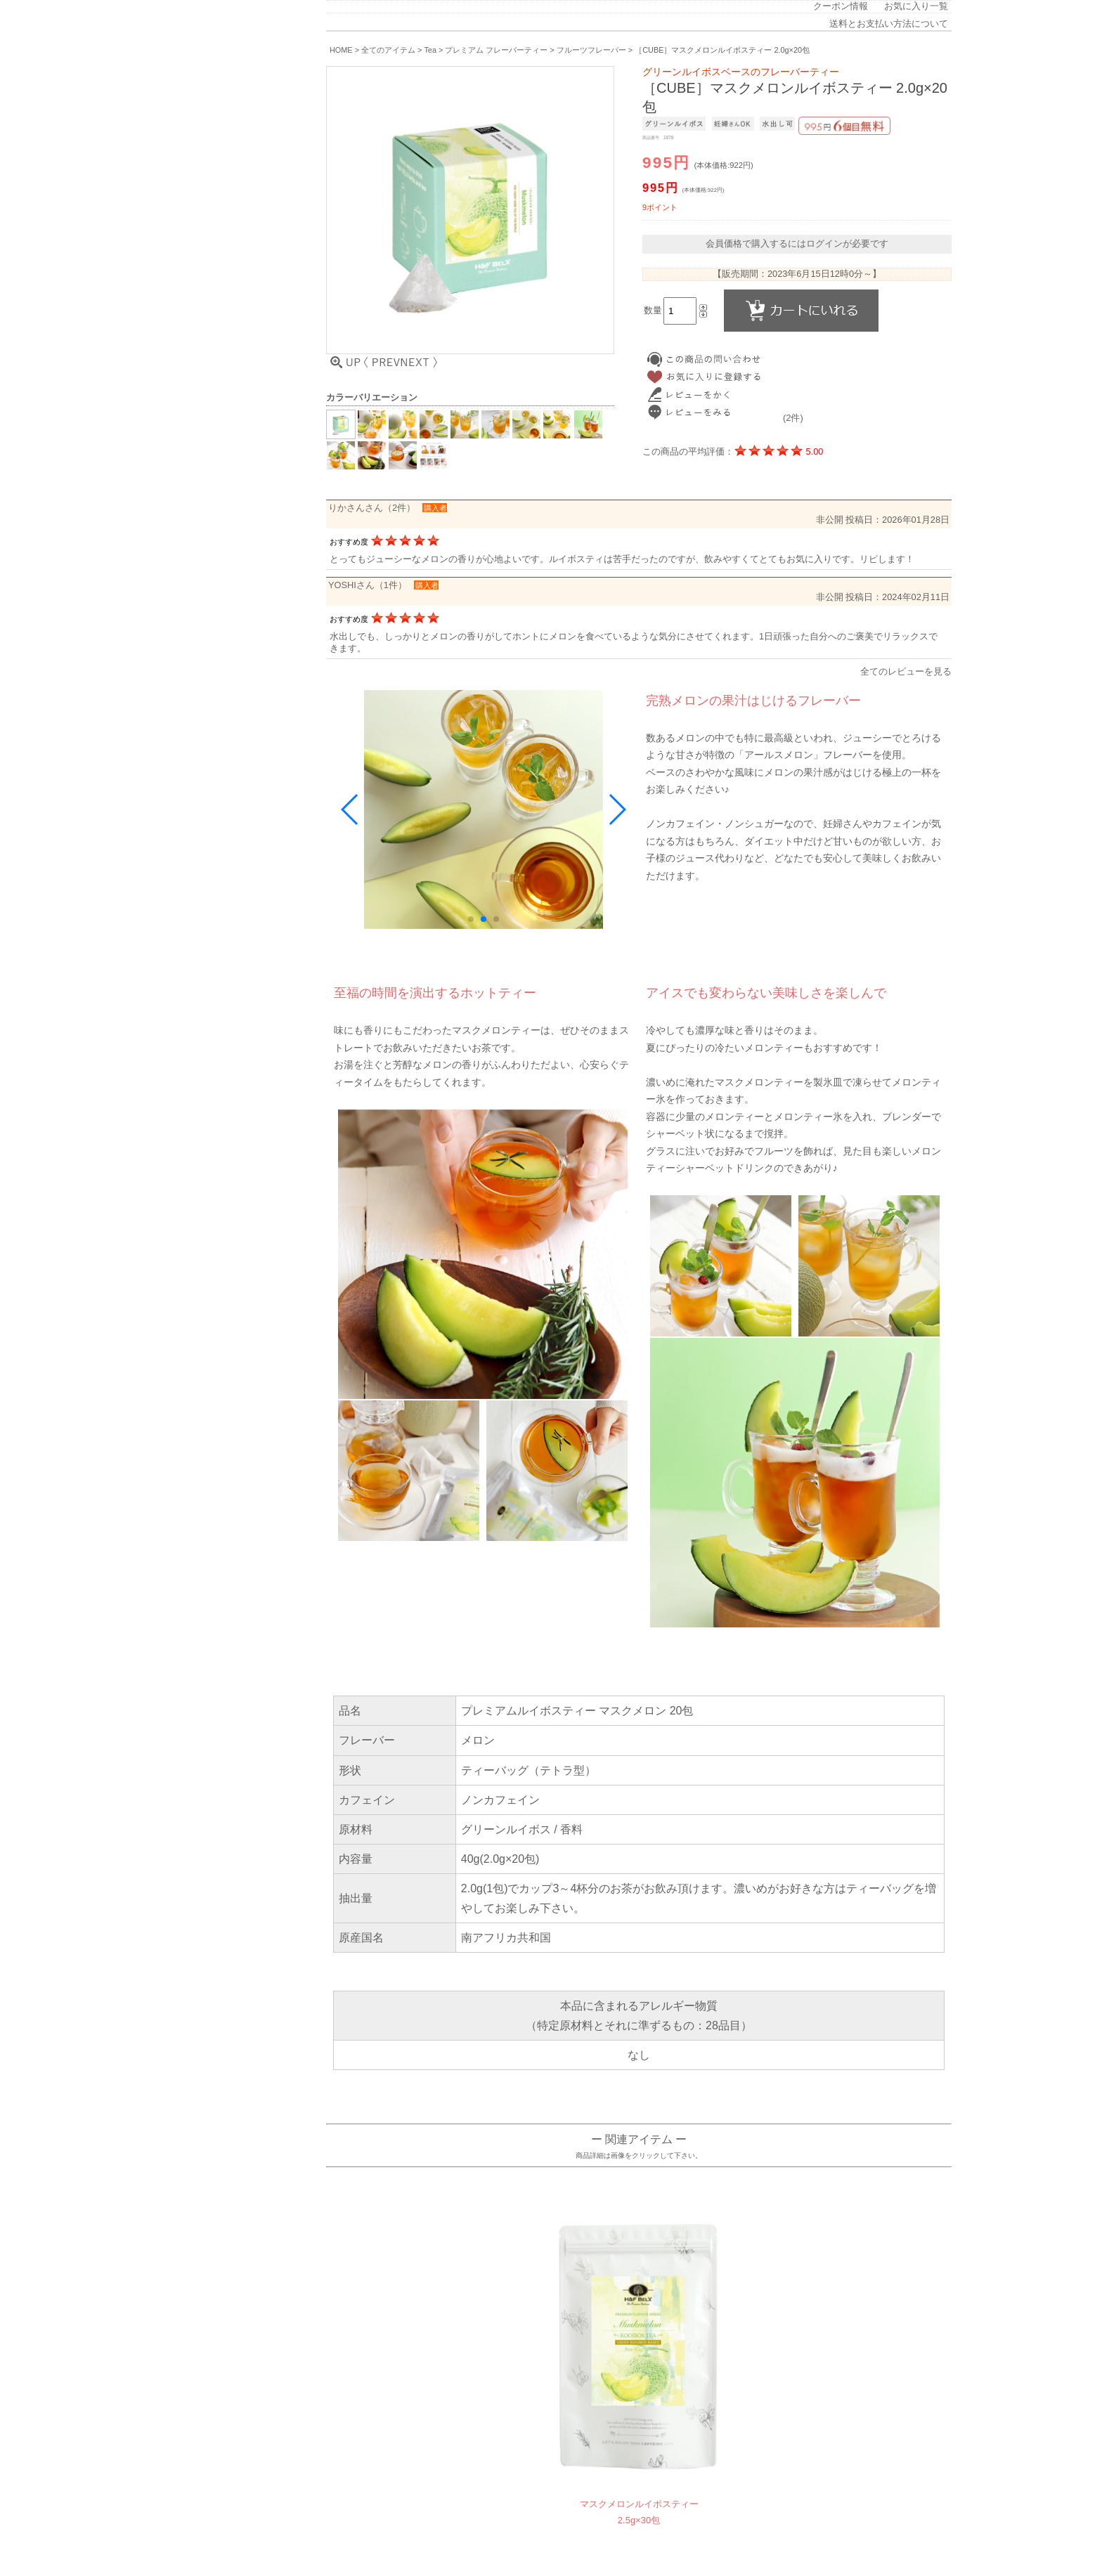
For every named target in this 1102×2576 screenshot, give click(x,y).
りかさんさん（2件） (371, 507)
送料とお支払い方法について (888, 24)
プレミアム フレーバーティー (496, 50)
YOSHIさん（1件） (367, 585)
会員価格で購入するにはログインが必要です (797, 243)
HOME (341, 50)
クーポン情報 (840, 6)
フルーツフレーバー (591, 50)
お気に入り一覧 (916, 6)
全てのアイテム (388, 50)
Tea (430, 50)
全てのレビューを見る (906, 671)
